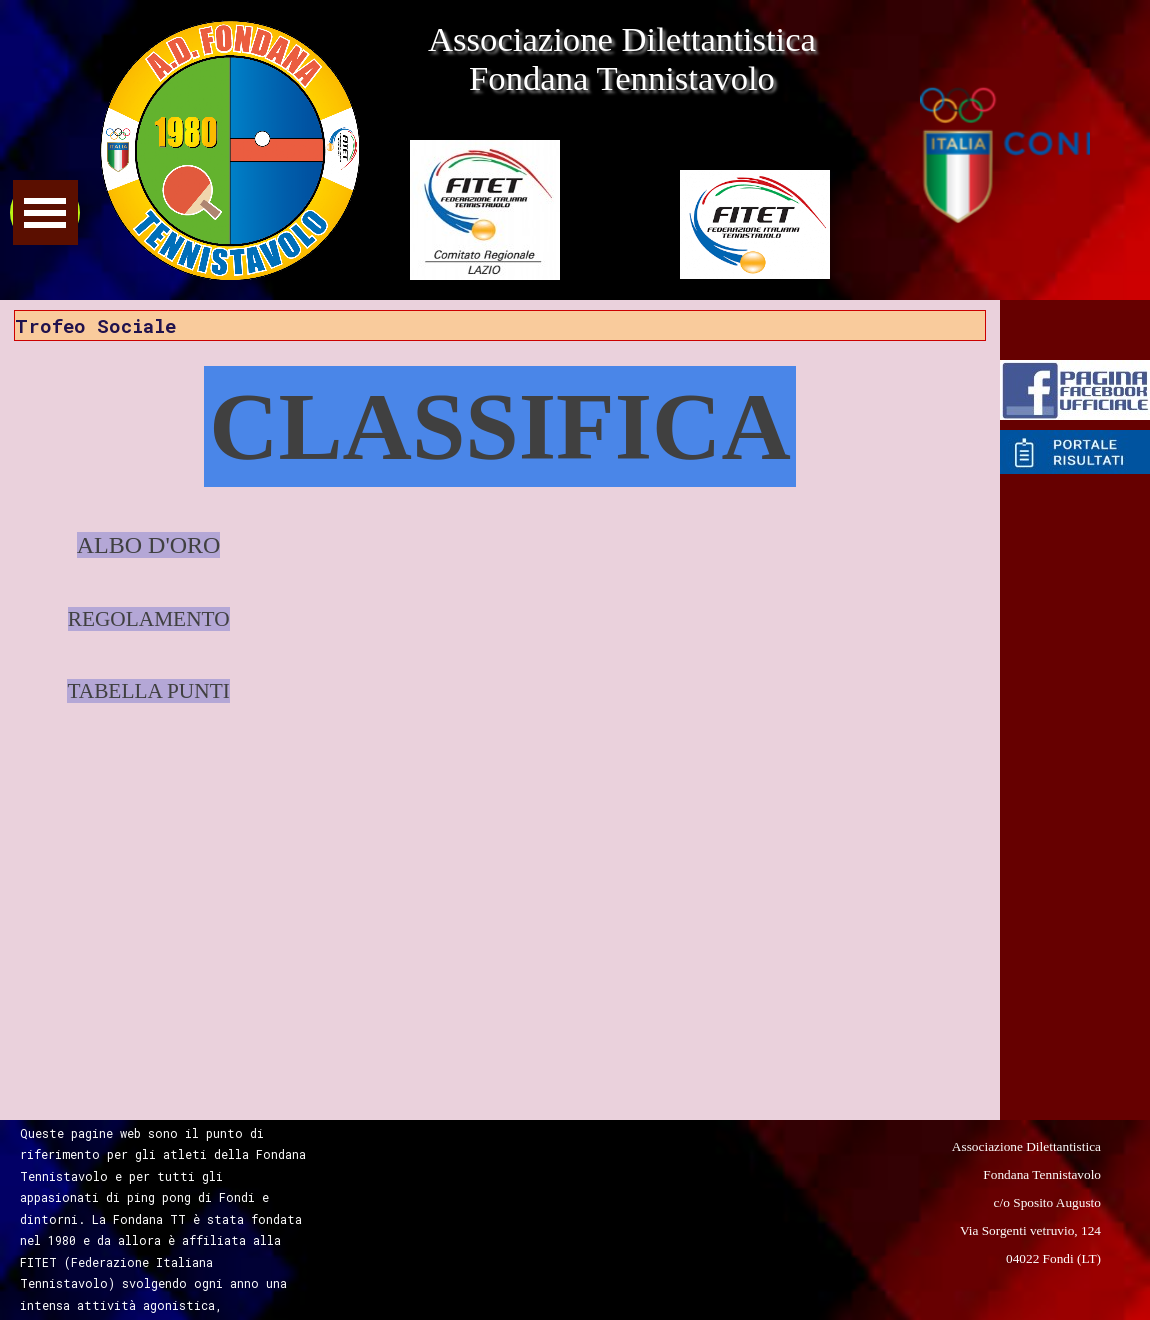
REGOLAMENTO (149, 619)
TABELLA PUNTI (148, 691)
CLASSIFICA (499, 426)
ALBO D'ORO (149, 545)
